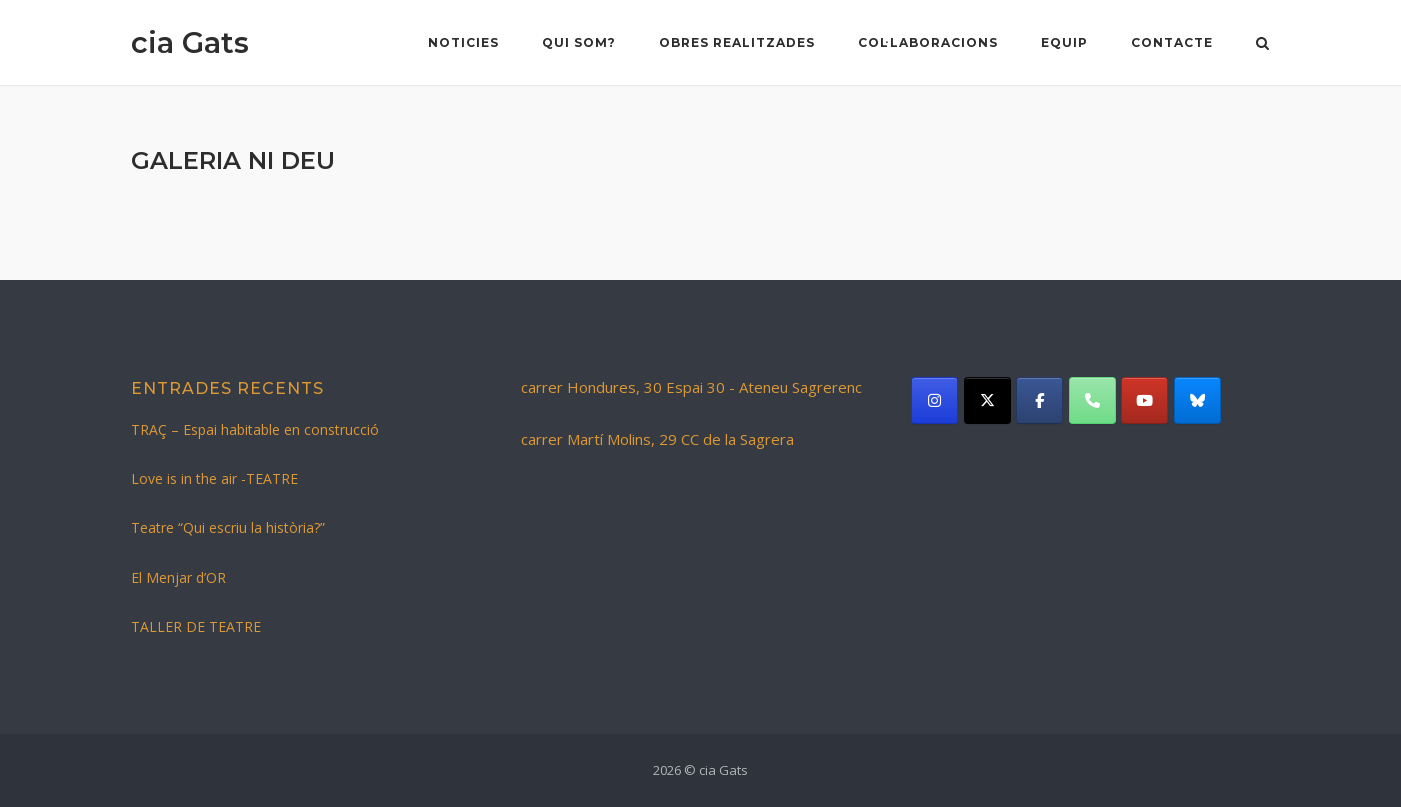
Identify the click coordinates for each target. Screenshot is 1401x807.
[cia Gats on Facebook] (1039, 400)
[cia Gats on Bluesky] (1197, 400)
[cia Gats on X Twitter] (987, 400)
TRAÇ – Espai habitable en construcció (255, 429)
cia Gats (190, 42)
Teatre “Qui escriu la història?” (228, 527)
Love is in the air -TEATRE (214, 478)
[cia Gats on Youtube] (1144, 400)
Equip (1064, 42)
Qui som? (579, 42)
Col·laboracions (928, 42)
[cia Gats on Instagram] (934, 400)
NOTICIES (463, 42)
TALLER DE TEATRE (196, 626)
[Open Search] (1262, 45)
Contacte (1172, 42)
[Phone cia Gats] (1092, 400)
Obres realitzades (737, 42)
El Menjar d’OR (178, 577)
